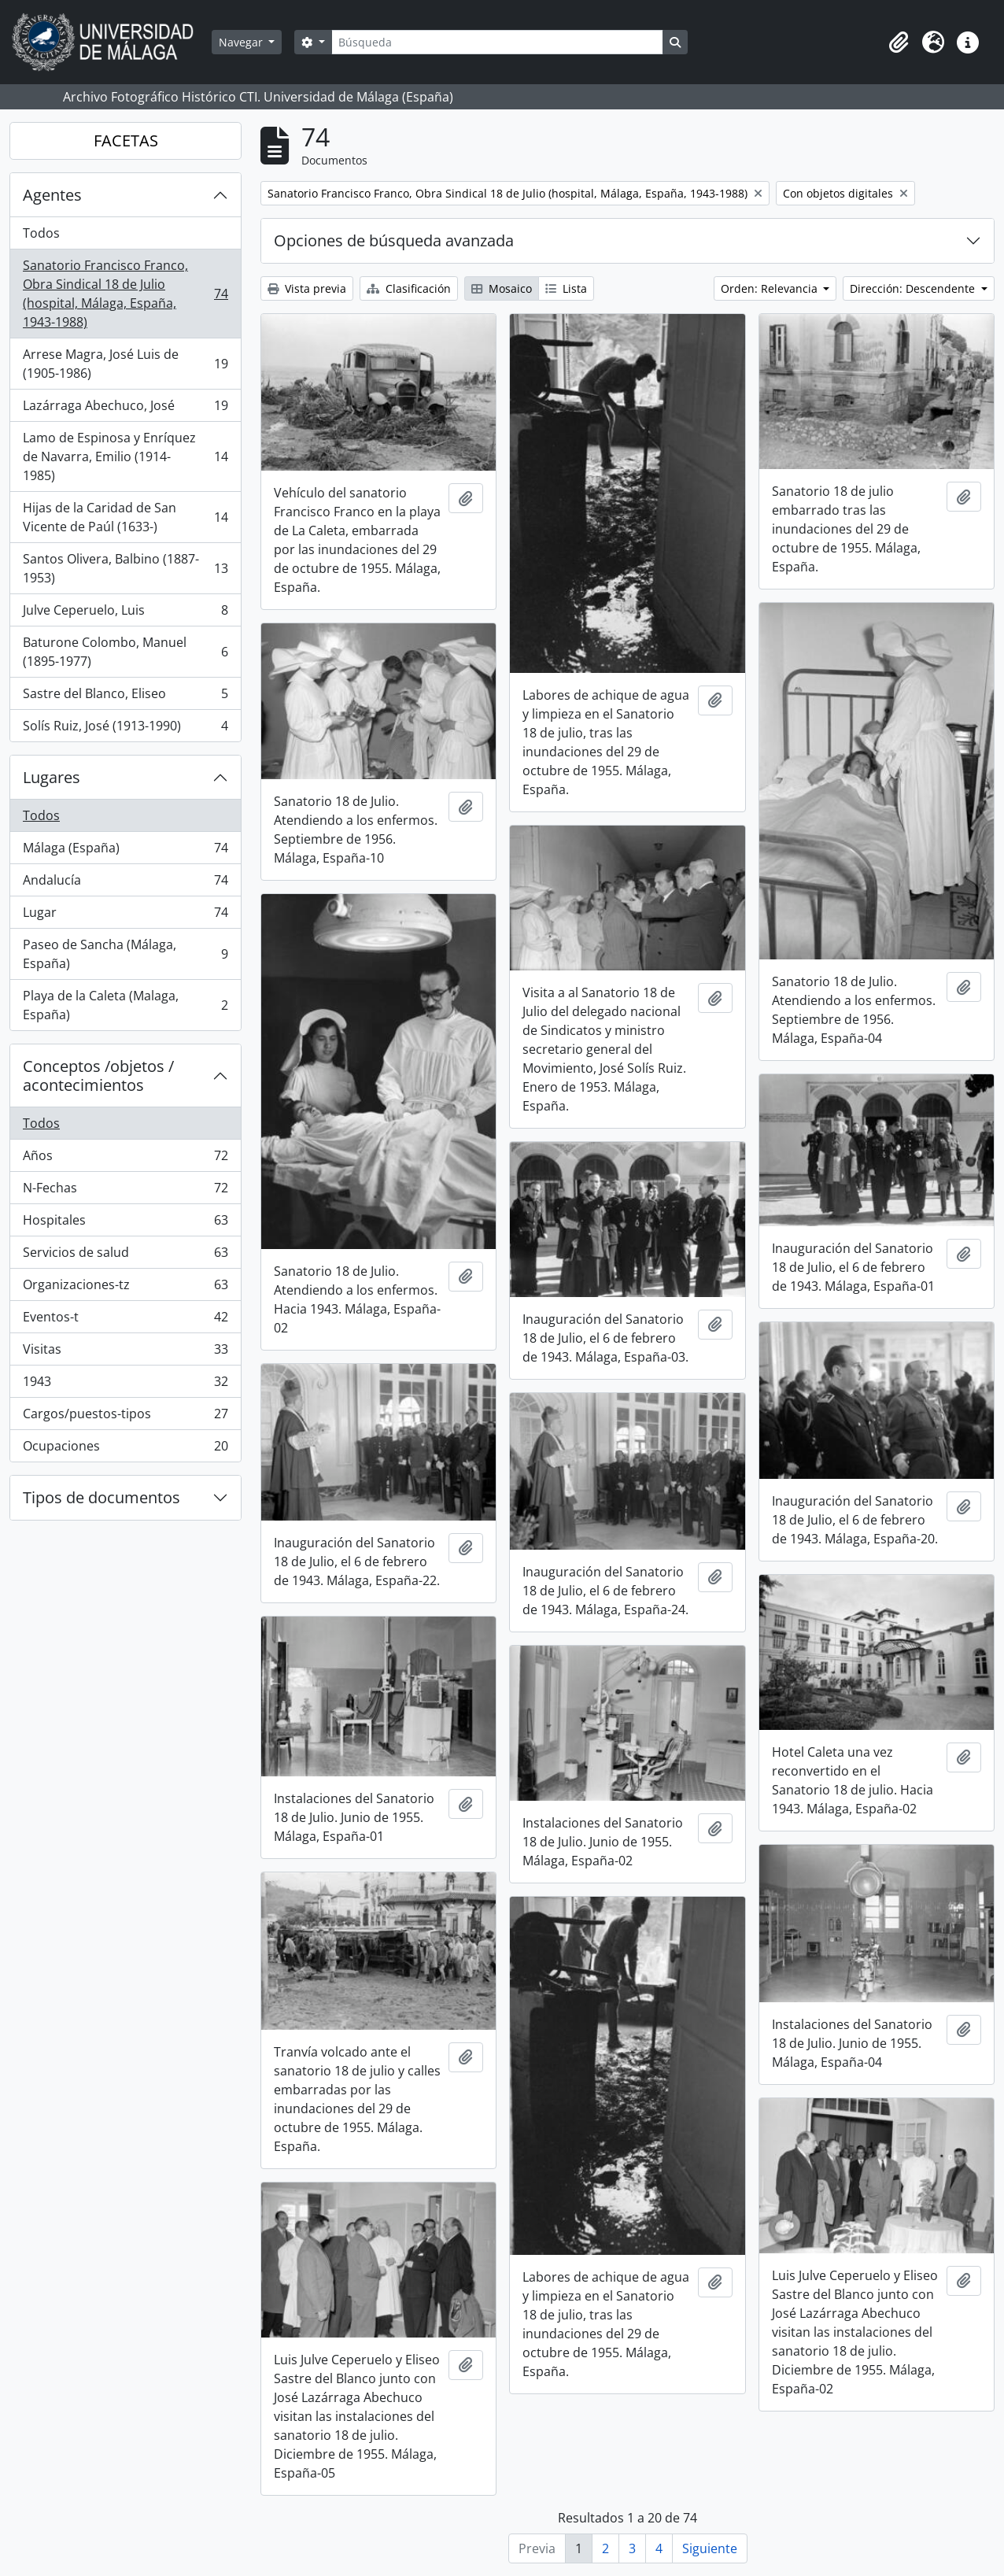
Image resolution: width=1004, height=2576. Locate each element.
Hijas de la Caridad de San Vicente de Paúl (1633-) (125, 517)
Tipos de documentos (101, 1497)
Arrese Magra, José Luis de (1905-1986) (125, 364)
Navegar (242, 42)
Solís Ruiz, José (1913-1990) (125, 728)
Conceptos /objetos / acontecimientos (98, 1075)
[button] (898, 42)
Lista (566, 288)
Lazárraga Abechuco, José (125, 409)
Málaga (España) (125, 851)
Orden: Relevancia (771, 288)
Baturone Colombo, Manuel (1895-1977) (125, 652)
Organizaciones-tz (125, 1288)
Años (125, 1159)
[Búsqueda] (497, 42)
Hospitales (125, 1223)
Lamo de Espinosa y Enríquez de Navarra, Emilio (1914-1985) (125, 456)
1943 (125, 1385)
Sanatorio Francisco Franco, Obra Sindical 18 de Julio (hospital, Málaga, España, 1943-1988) (125, 294)
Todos (41, 233)
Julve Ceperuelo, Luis (125, 613)
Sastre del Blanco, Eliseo (125, 697)
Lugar (125, 916)
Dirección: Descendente (914, 288)
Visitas (125, 1353)
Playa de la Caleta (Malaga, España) (125, 1005)
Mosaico (501, 288)
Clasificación (409, 288)
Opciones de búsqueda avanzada (394, 240)
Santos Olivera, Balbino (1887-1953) (125, 568)
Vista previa (307, 288)
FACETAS (126, 140)
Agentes (52, 194)
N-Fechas (125, 1191)
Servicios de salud (125, 1256)
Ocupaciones (125, 1449)
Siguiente (709, 2548)
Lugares (51, 777)
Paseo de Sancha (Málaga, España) (125, 954)
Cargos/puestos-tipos (125, 1417)
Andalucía (125, 883)
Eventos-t (125, 1320)
